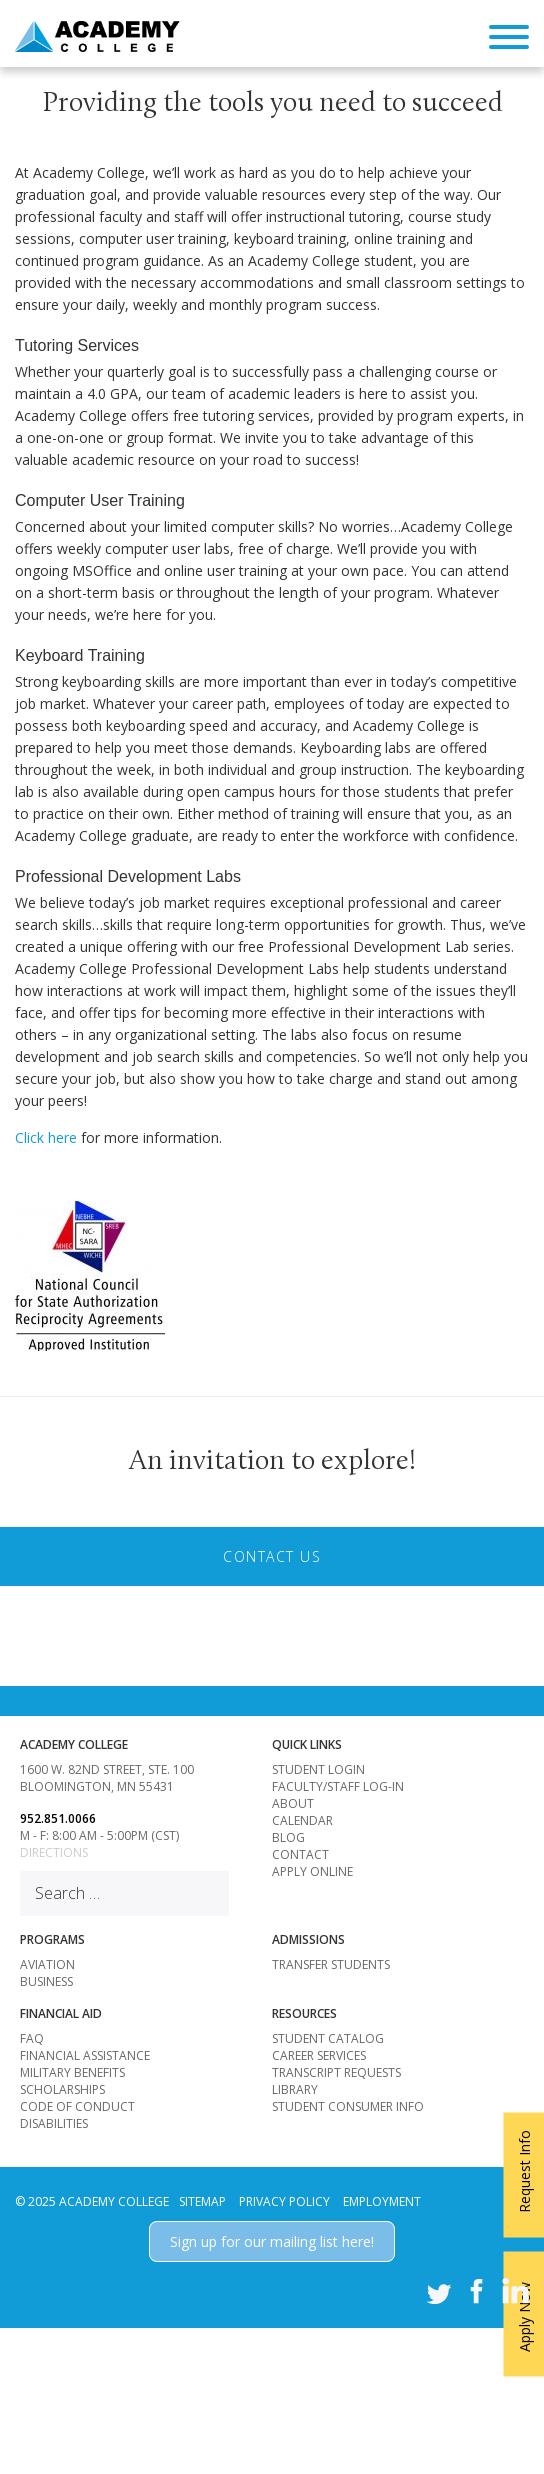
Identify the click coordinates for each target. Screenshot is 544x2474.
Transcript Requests (336, 2072)
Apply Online (312, 1871)
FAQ (32, 2038)
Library (295, 2089)
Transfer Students (331, 1964)
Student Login (318, 1769)
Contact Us (272, 1556)
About (293, 1803)
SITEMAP (202, 2201)
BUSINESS (46, 1981)
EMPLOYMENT (382, 2201)
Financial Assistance (85, 2055)
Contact (300, 1854)
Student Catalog (328, 2038)
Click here (46, 1137)
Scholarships (62, 2089)
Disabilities (54, 2123)
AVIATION (47, 1964)
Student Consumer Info (348, 2106)
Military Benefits (72, 2072)
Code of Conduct (77, 2106)
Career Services (319, 2055)
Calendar (302, 1820)
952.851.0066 (58, 1818)
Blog (288, 1837)
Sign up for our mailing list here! (272, 2241)
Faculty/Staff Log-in (338, 1786)
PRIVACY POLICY (284, 2201)
